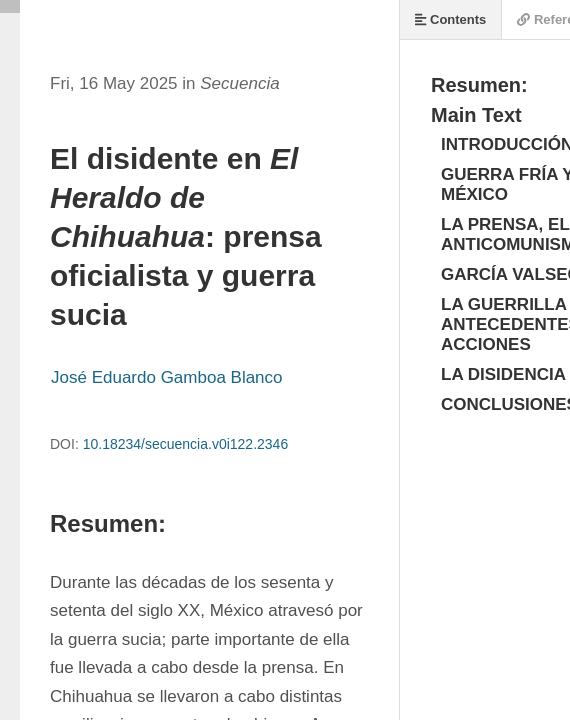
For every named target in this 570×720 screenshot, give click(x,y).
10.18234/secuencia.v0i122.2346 (186, 444)
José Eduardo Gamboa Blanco (167, 377)
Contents (450, 19)
